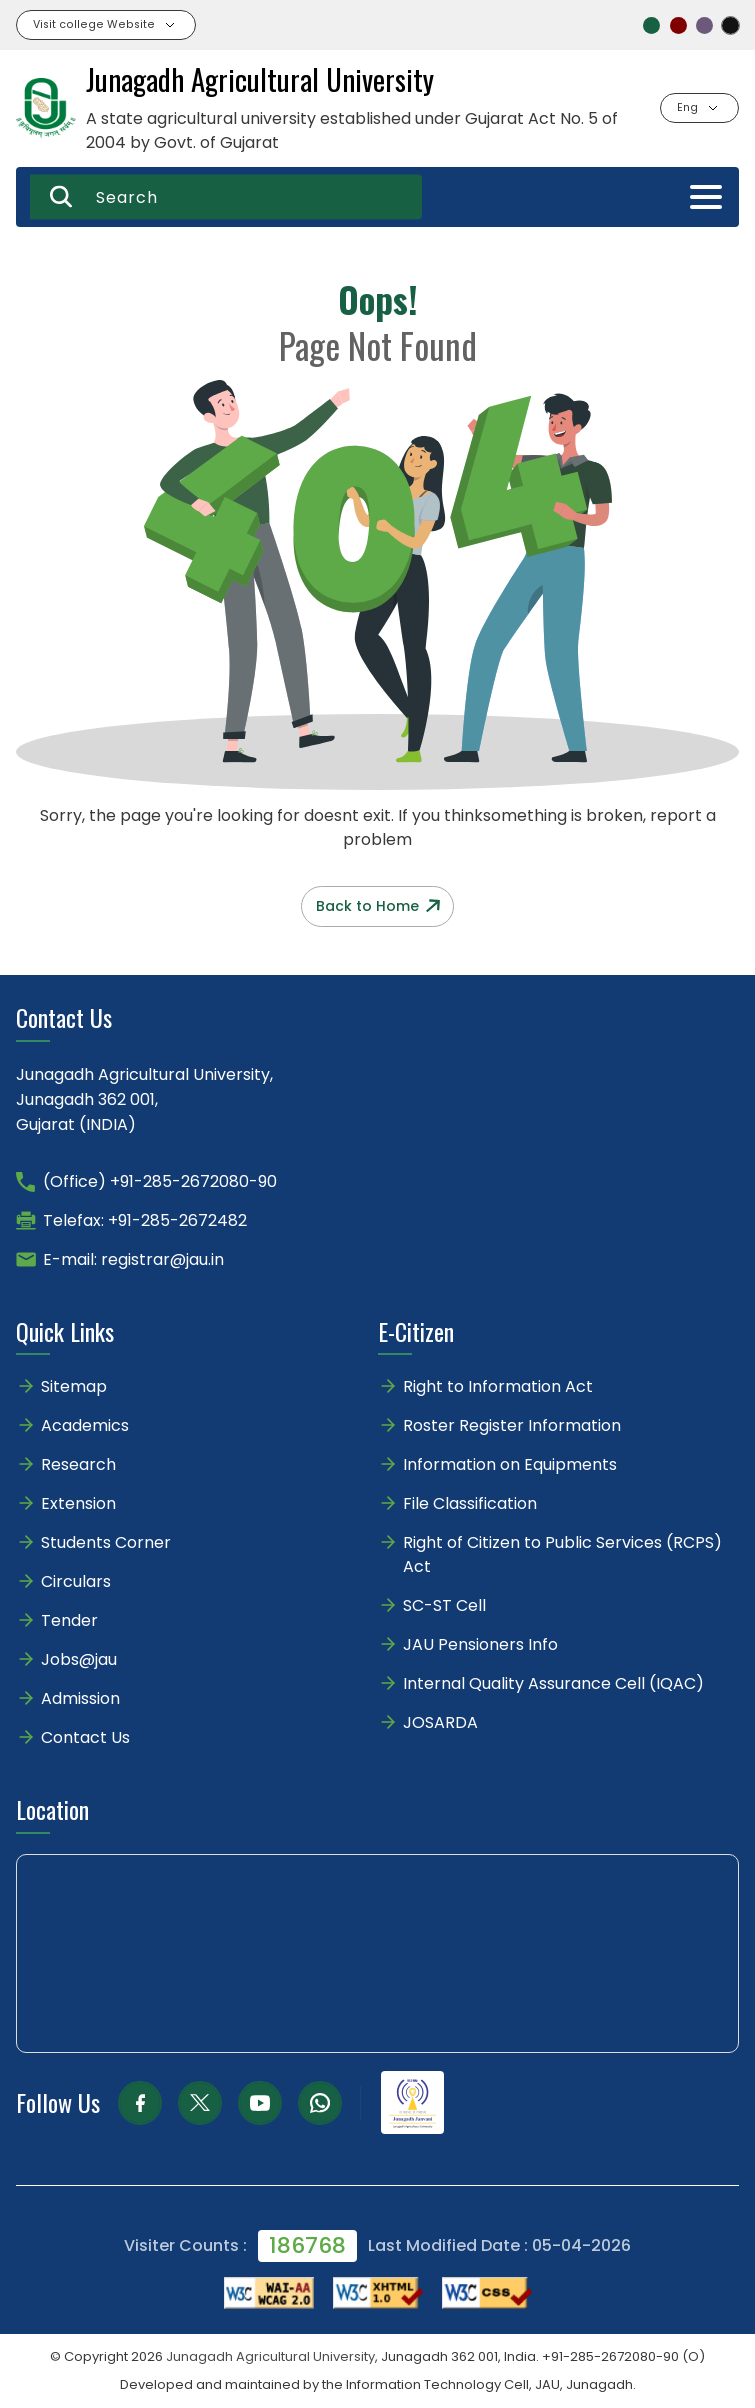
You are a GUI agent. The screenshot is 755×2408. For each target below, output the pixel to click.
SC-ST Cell (444, 1605)
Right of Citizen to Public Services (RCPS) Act (562, 1554)
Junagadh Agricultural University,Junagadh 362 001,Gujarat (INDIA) (144, 1099)
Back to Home (378, 906)
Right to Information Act (498, 1386)
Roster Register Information (512, 1425)
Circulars (76, 1581)
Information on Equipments (510, 1464)
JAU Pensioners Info (480, 1644)
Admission (80, 1698)
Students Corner (106, 1542)
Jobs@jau (79, 1659)
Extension (78, 1503)
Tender (69, 1620)
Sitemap (74, 1386)
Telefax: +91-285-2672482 (145, 1220)
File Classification (470, 1503)
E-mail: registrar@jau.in (133, 1259)
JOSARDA (442, 1722)
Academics (85, 1425)
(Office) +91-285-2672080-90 (160, 1181)
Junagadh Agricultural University (270, 2356)
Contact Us (85, 1737)
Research (78, 1464)
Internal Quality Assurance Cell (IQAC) (553, 1683)
